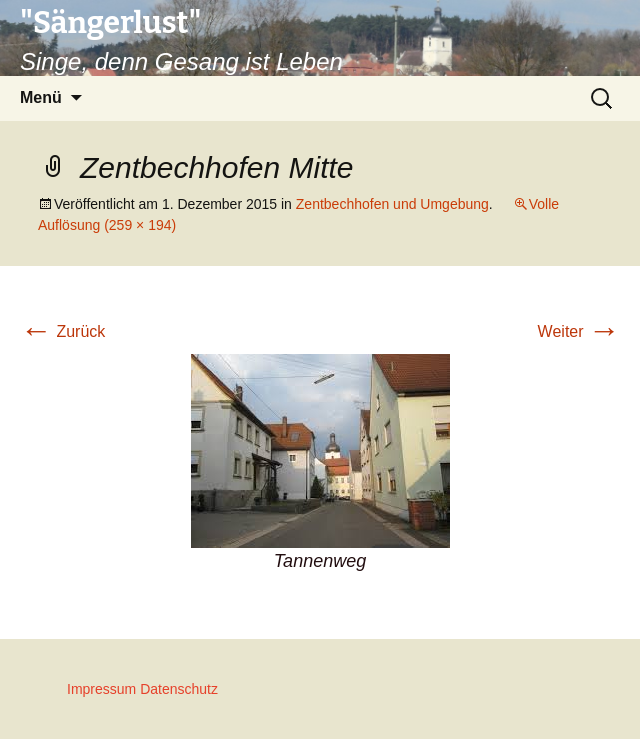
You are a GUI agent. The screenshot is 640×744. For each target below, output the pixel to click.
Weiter (579, 331)
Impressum (101, 689)
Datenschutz (179, 689)
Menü (41, 97)
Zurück (62, 331)
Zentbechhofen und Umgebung (392, 204)
